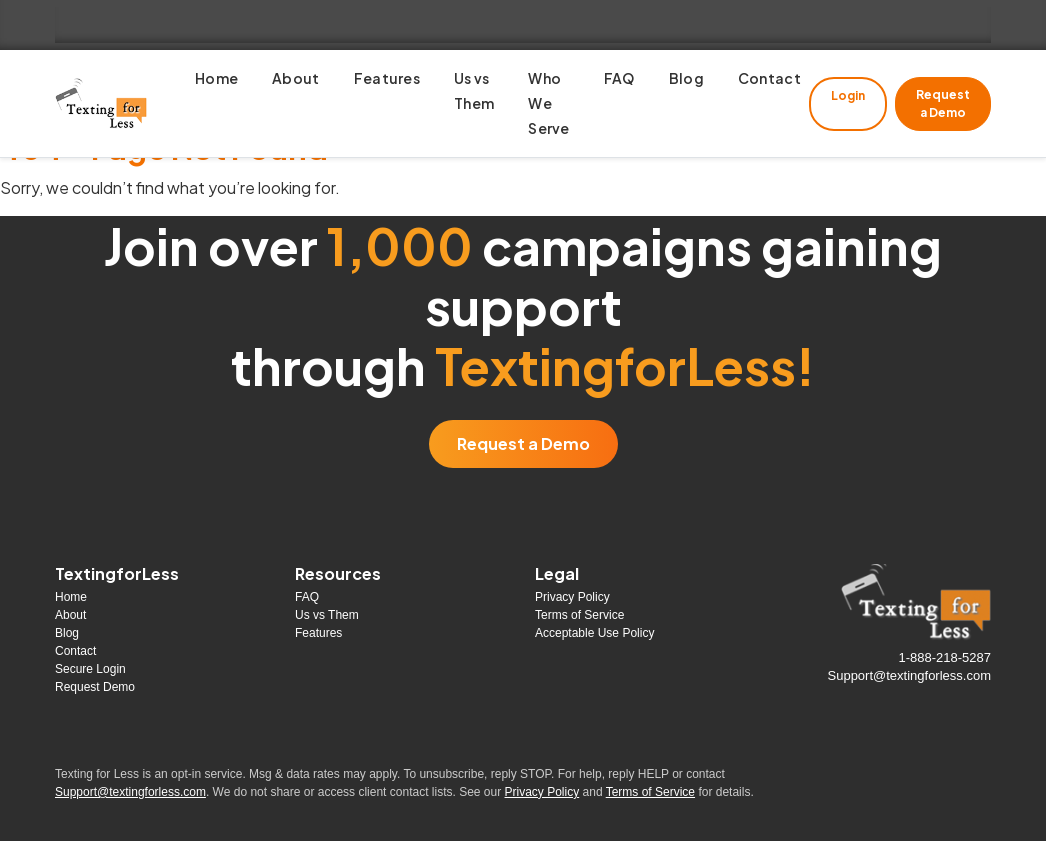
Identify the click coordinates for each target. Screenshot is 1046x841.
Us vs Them (327, 615)
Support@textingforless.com (910, 675)
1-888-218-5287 (944, 657)
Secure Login (90, 669)
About (70, 615)
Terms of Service (579, 615)
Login (848, 95)
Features (318, 633)
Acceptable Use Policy (594, 633)
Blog (67, 633)
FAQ (307, 597)
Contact (75, 651)
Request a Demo (943, 103)
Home (71, 597)
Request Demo (95, 687)
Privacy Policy (572, 597)
